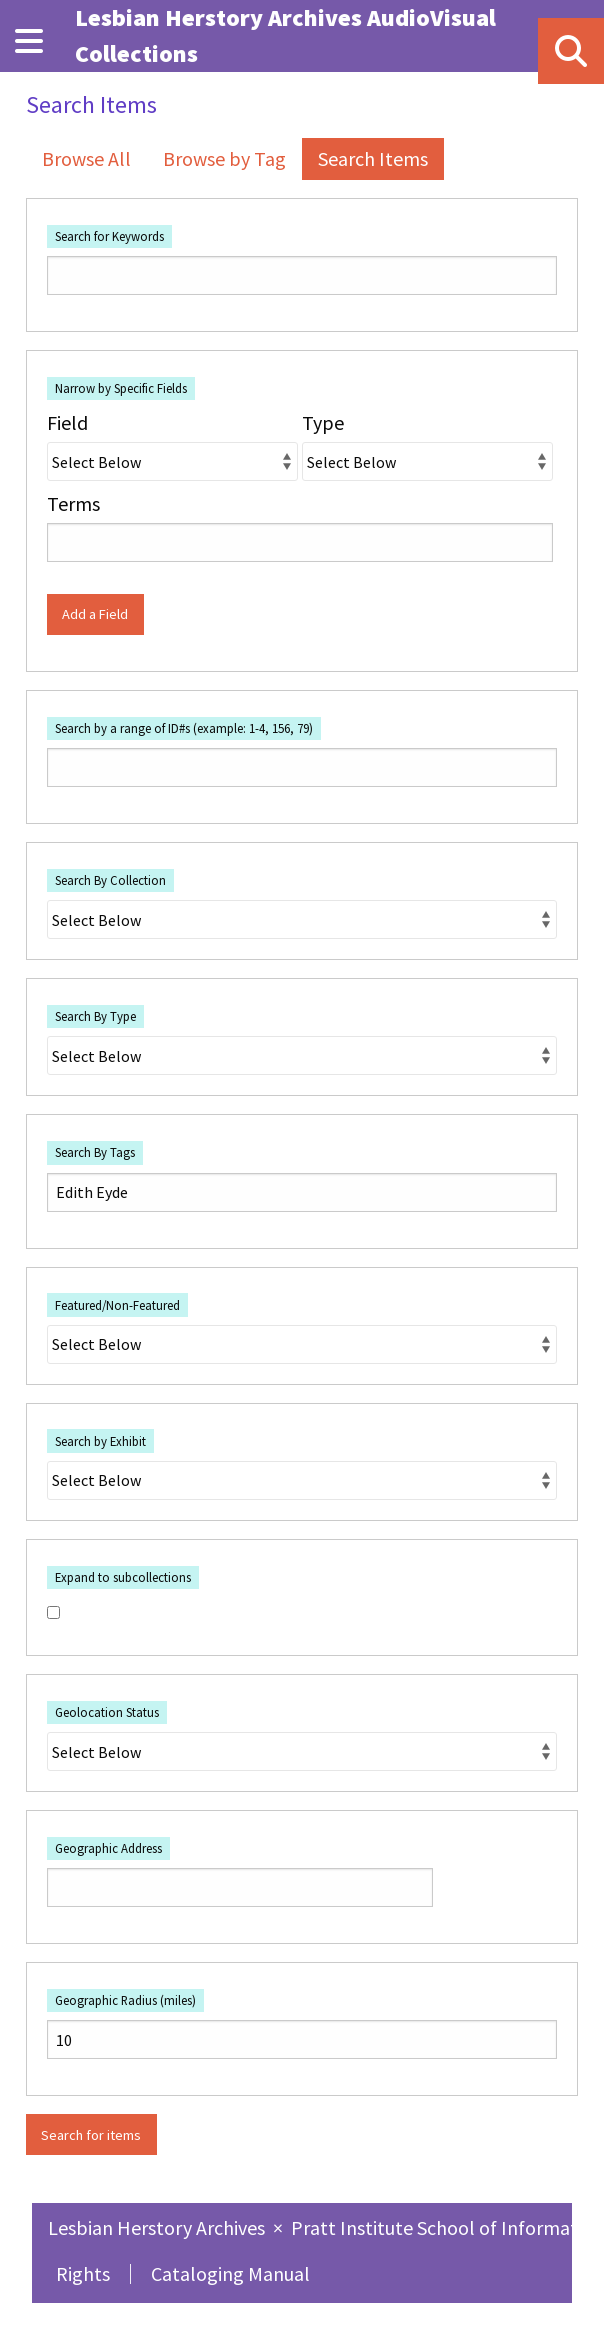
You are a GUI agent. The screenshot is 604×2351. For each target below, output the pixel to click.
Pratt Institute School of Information (447, 2227)
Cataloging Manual (230, 2273)
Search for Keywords (109, 236)
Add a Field (95, 614)
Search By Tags (95, 1152)
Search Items (373, 158)
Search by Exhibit (100, 1441)
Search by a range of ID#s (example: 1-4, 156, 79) (184, 728)
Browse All (86, 158)
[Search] (571, 51)
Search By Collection (110, 880)
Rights (83, 2273)
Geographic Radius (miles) (125, 2000)
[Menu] (29, 41)
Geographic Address (108, 1848)
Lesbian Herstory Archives (158, 2227)
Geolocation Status (107, 1712)
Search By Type (95, 1016)
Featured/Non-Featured (117, 1305)
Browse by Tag (224, 158)
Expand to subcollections (123, 1577)
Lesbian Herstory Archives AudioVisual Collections (285, 35)
